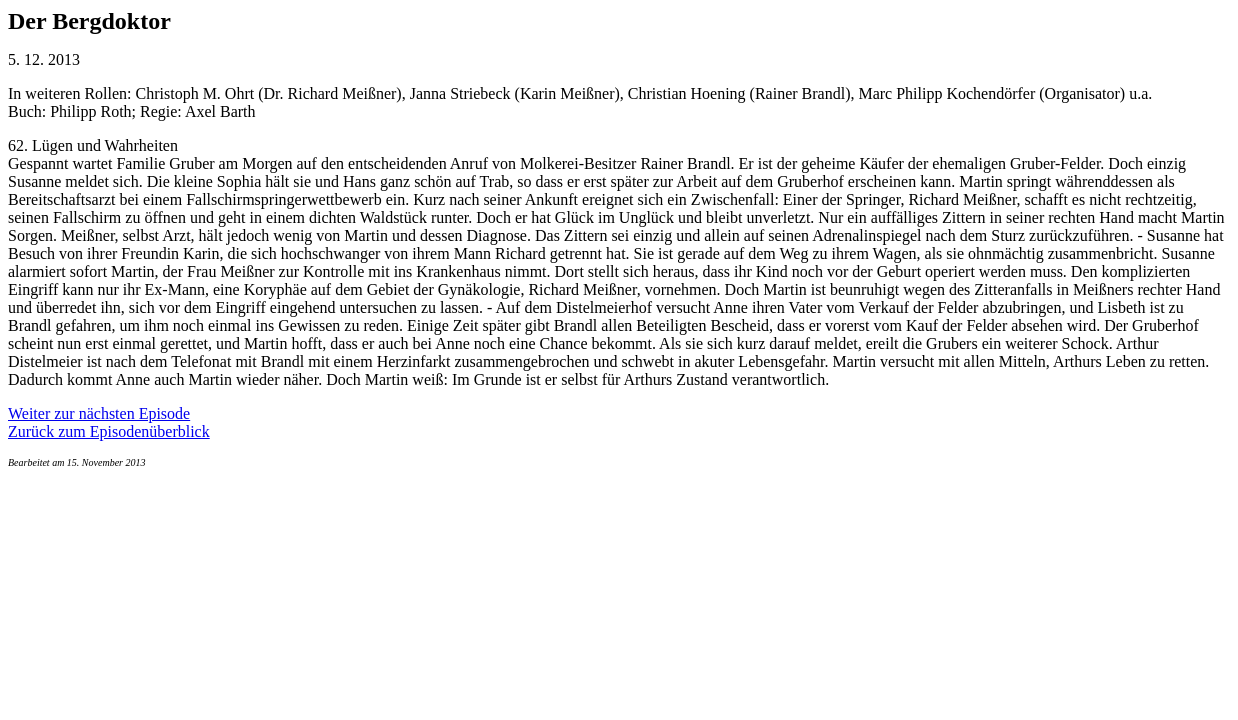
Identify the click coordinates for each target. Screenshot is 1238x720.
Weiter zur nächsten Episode (99, 413)
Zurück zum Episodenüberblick (109, 431)
